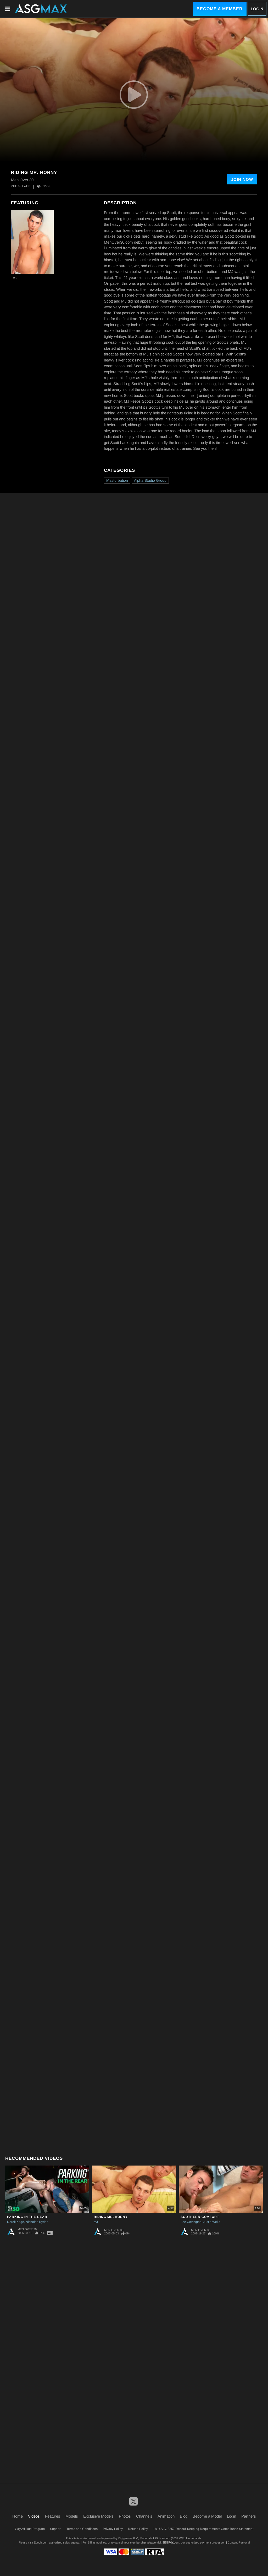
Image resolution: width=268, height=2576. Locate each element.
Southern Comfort (200, 2217)
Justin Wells (211, 2222)
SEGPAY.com (170, 2542)
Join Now (242, 179)
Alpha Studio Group (150, 480)
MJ (15, 278)
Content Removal (239, 2542)
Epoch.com (41, 2542)
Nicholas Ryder (37, 2222)
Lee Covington (191, 2222)
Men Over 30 (27, 2229)
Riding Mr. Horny (111, 2217)
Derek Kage (15, 2222)
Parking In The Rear (27, 2217)
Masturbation (117, 480)
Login (257, 9)
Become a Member (220, 9)
